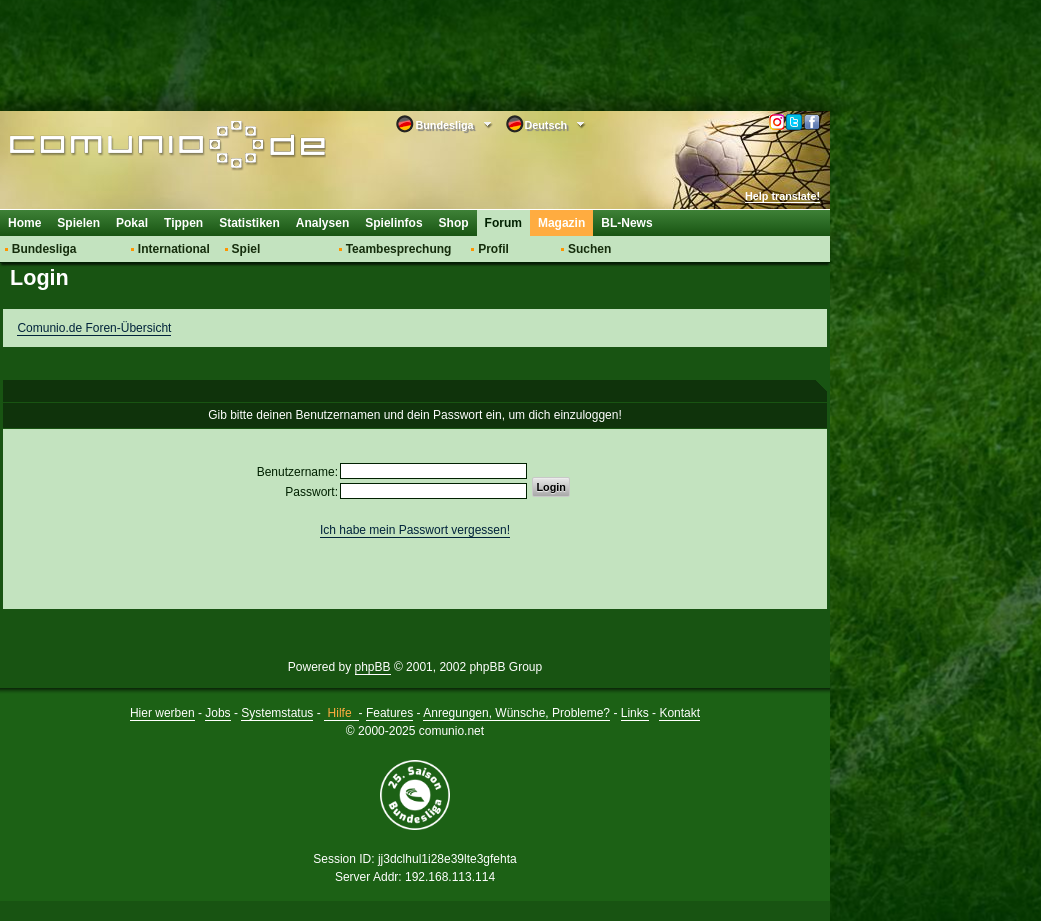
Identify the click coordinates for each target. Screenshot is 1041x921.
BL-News (626, 223)
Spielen (78, 223)
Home (24, 223)
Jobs (217, 713)
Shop (454, 223)
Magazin (561, 223)
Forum (503, 223)
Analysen (322, 223)
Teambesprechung (399, 249)
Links (635, 713)
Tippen (183, 223)
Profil (493, 249)
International (174, 249)
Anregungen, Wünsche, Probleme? (516, 713)
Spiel (246, 249)
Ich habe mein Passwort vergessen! (415, 530)
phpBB (373, 667)
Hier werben (162, 713)
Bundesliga (44, 249)
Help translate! (782, 196)
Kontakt (679, 713)
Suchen (589, 249)
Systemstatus (277, 713)
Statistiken (249, 223)
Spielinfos (393, 223)
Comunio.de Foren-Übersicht (94, 328)
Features (389, 713)
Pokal (132, 223)
